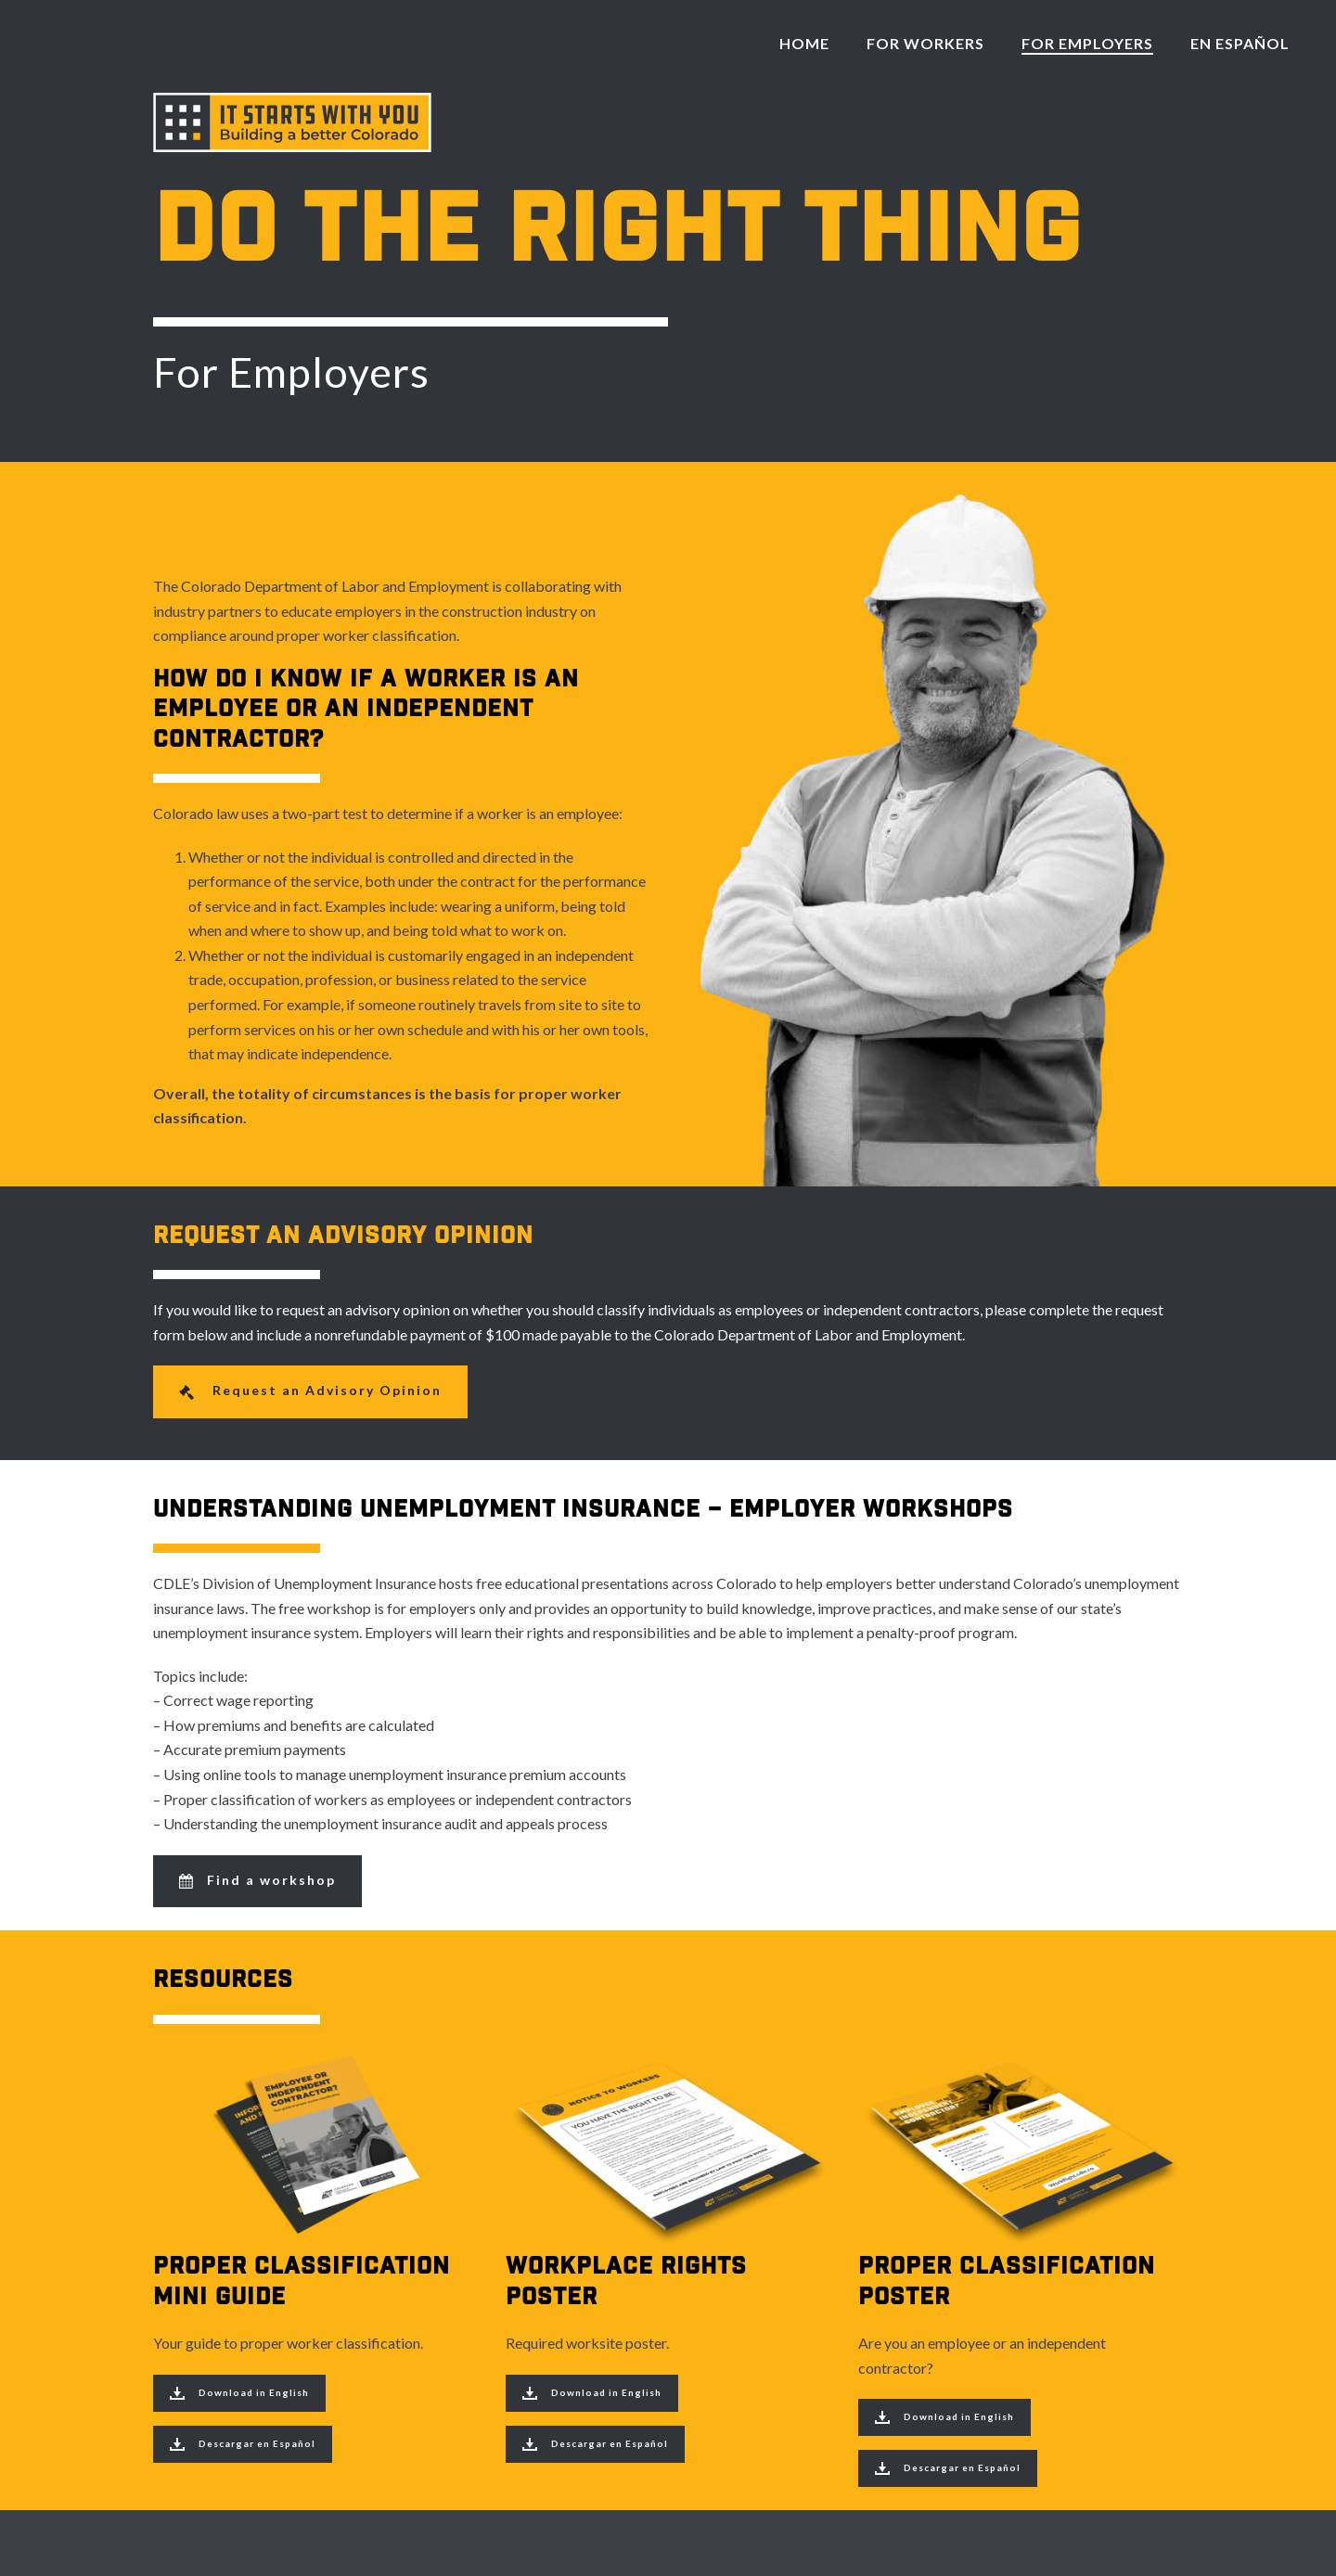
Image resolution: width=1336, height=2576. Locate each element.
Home (804, 43)
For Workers (925, 43)
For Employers (1087, 43)
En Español (1240, 43)
